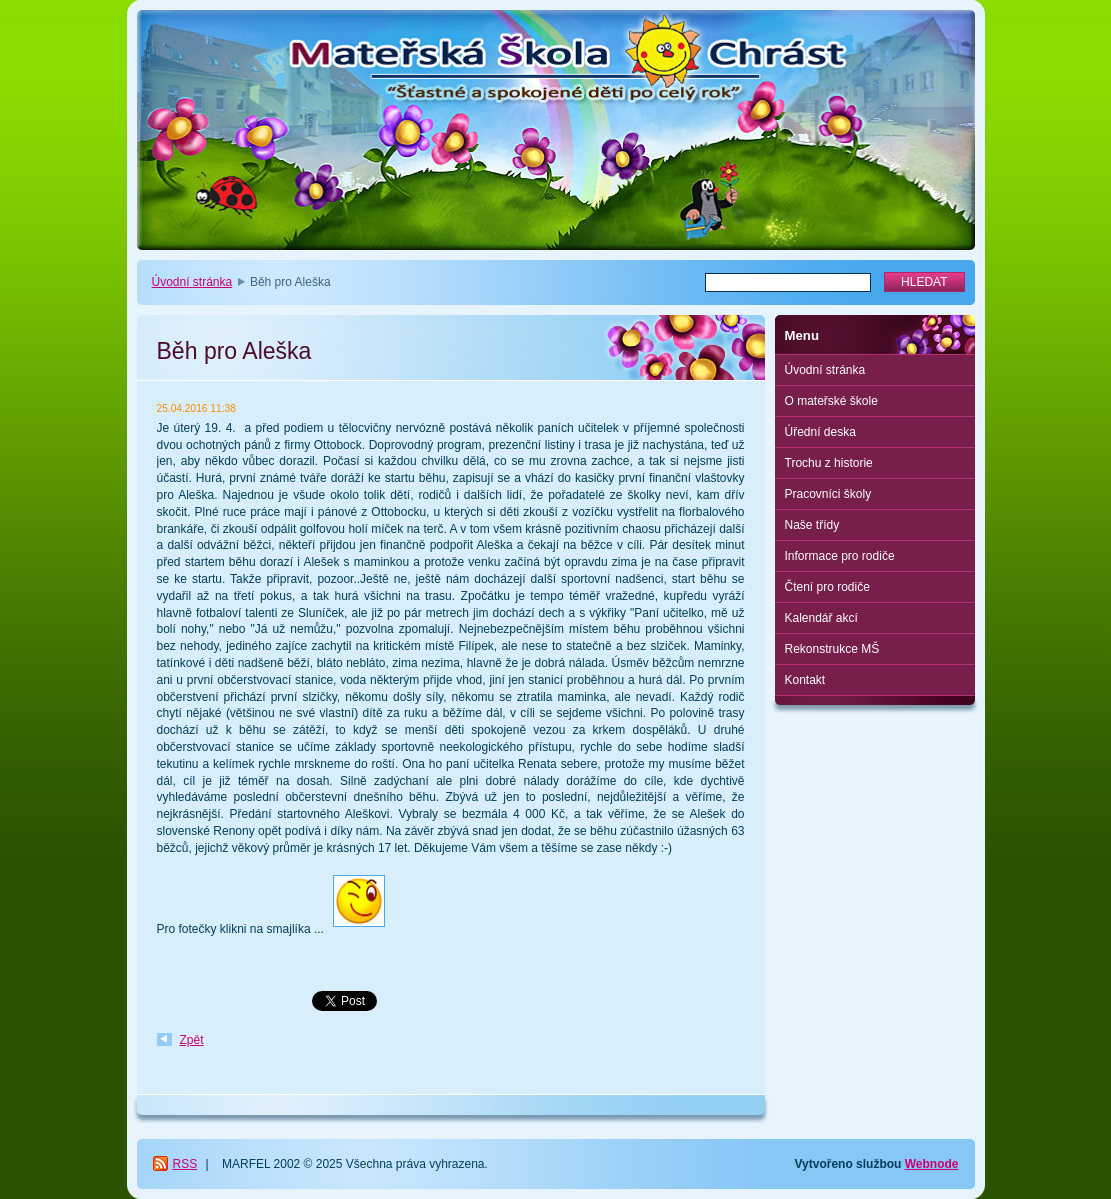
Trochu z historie (829, 463)
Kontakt (805, 680)
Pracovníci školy (828, 494)
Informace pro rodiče (840, 556)
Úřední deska (820, 432)
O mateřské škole (831, 401)
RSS (185, 1164)
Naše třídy (812, 525)
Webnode (932, 1164)
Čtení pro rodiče (827, 587)
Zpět (192, 1040)
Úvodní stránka (192, 282)
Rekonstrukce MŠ (832, 649)
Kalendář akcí (821, 618)
